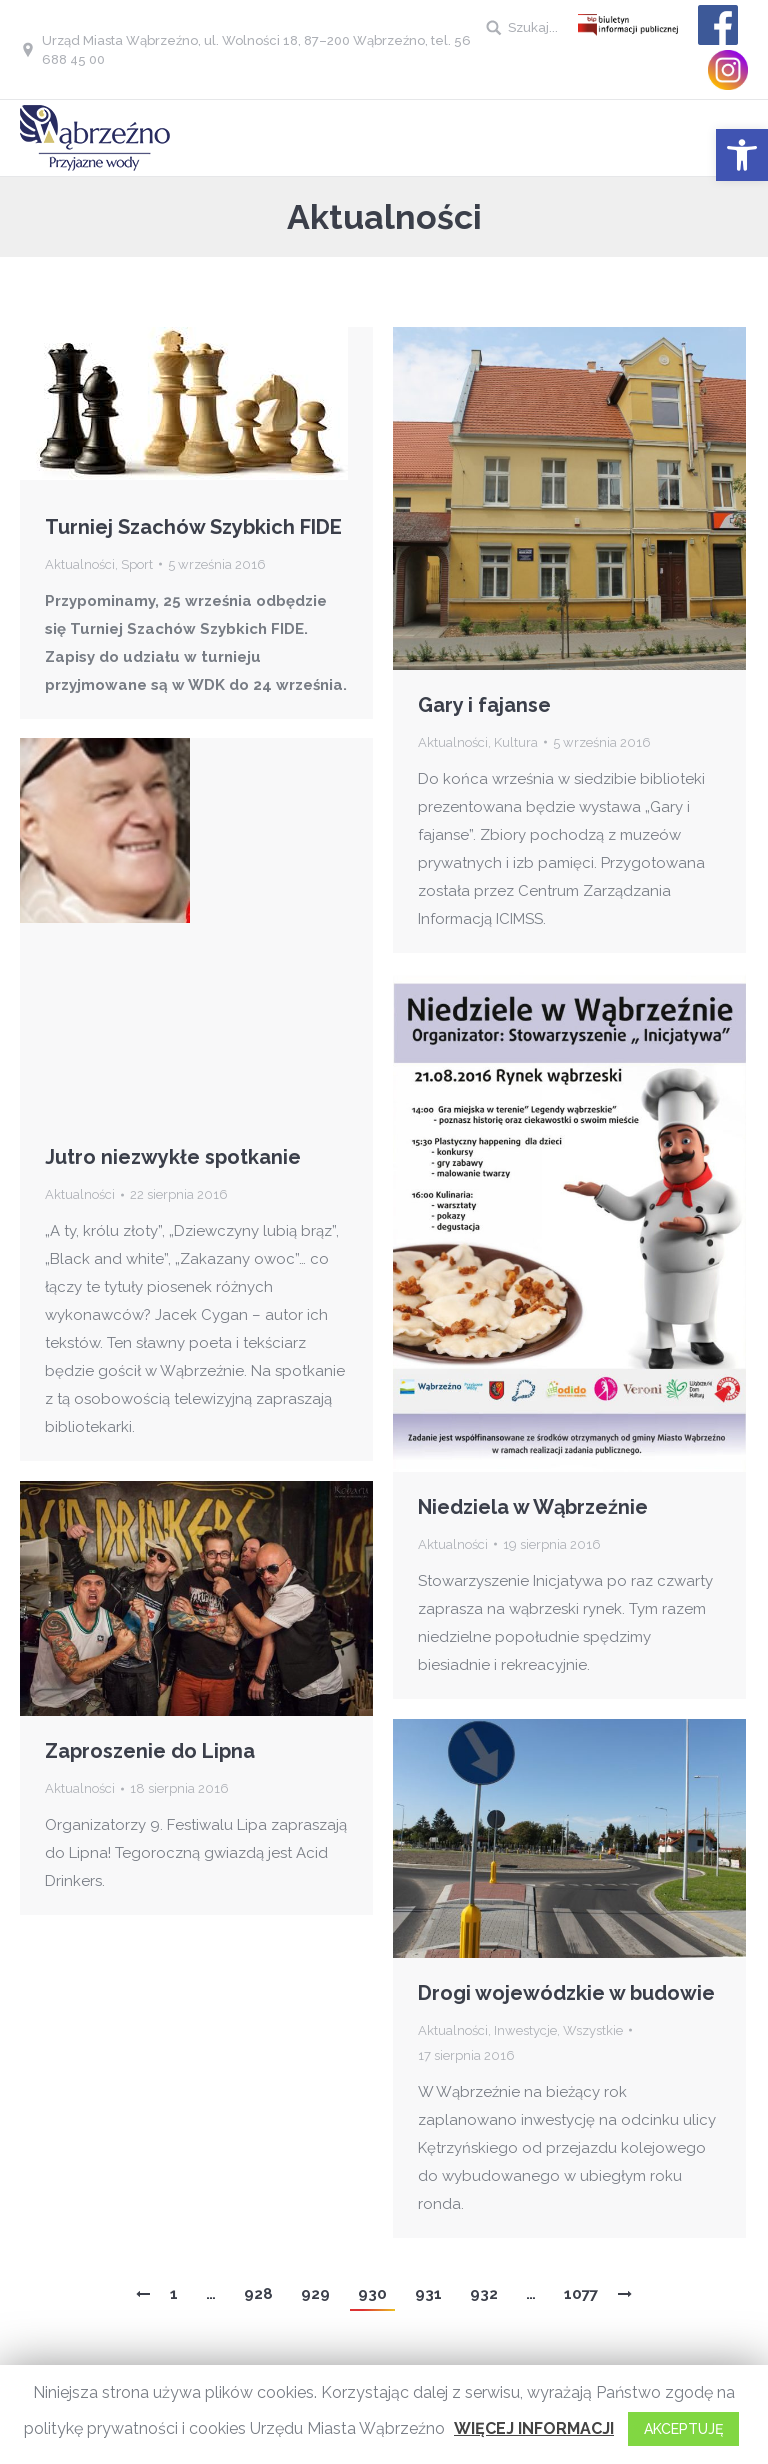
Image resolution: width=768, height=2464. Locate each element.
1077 (581, 2294)
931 (428, 2294)
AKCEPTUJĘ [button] (683, 2429)
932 (484, 2294)
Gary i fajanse (484, 705)
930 (372, 2294)
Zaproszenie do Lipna (150, 1751)
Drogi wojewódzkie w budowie (566, 1993)
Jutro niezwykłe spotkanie (173, 1157)
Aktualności (80, 564)
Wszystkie (593, 2030)
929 (315, 2294)
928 (258, 2294)
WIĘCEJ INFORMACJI (534, 2428)
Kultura (516, 742)
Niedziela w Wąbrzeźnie (533, 1507)
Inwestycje (525, 2030)
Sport (137, 564)
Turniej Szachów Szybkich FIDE (193, 527)
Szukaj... (533, 27)
